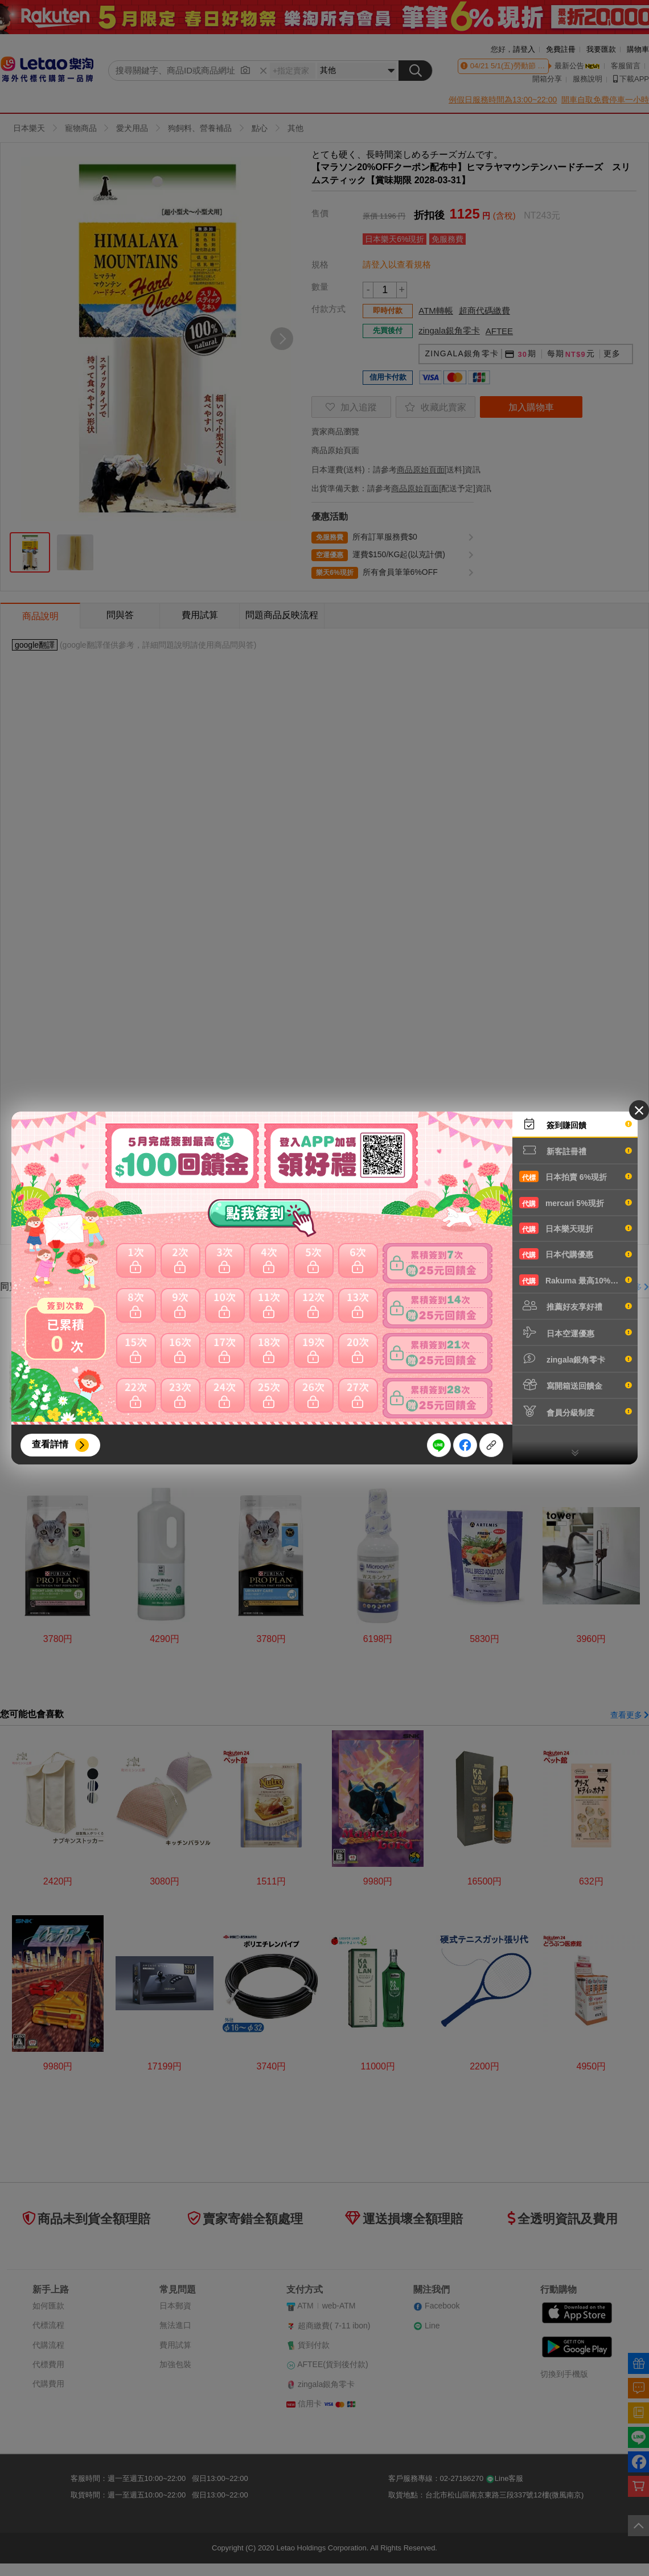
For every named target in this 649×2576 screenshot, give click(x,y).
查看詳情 (50, 1444)
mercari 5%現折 (575, 1202)
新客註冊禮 (575, 1150)
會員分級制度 (575, 1411)
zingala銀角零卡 (575, 1358)
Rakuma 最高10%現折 (575, 1280)
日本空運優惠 (575, 1332)
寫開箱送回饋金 (575, 1384)
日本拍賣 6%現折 (575, 1176)
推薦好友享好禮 (575, 1305)
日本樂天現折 (575, 1228)
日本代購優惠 (575, 1254)
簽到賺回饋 (575, 1124)
